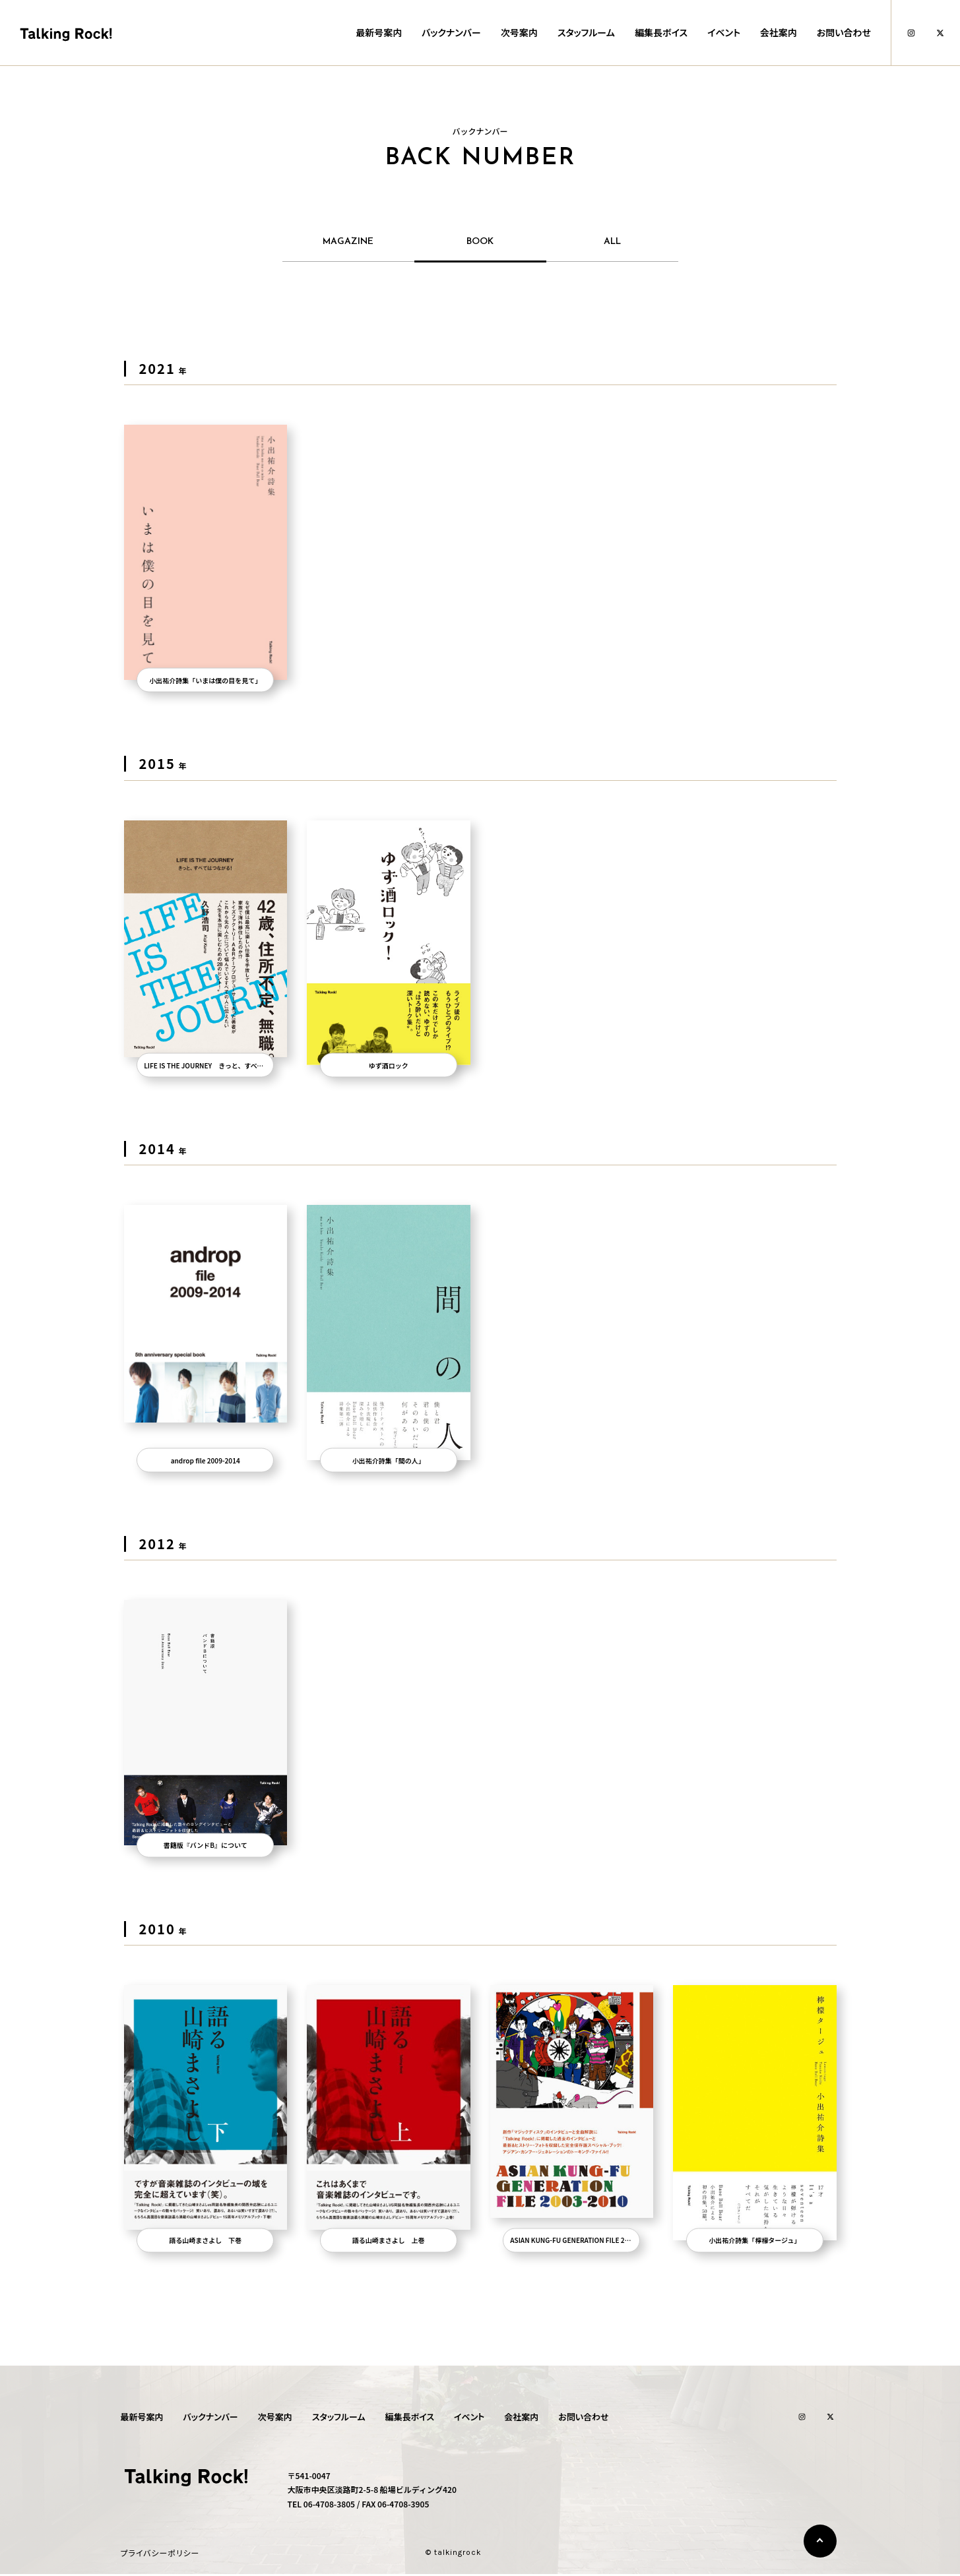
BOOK (480, 242)
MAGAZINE (348, 242)
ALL (612, 242)
